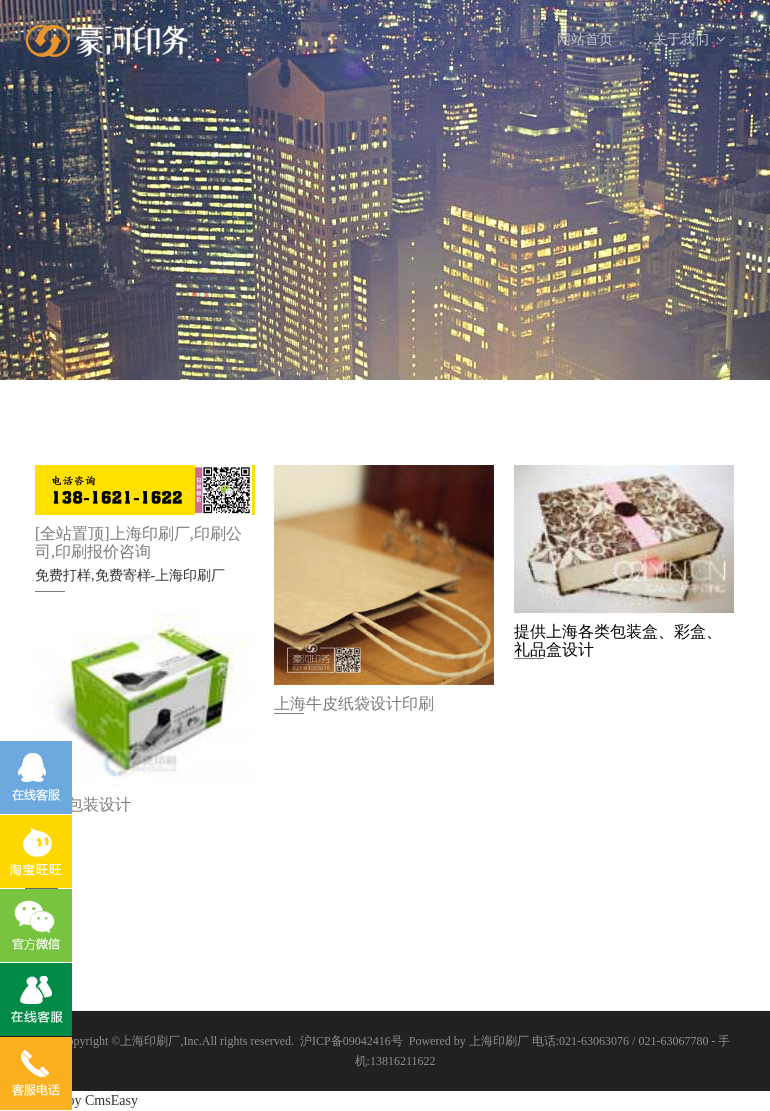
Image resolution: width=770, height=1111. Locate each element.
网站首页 (585, 39)
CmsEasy (111, 1100)
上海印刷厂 (150, 1041)
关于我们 (689, 39)
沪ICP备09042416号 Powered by (384, 1041)
